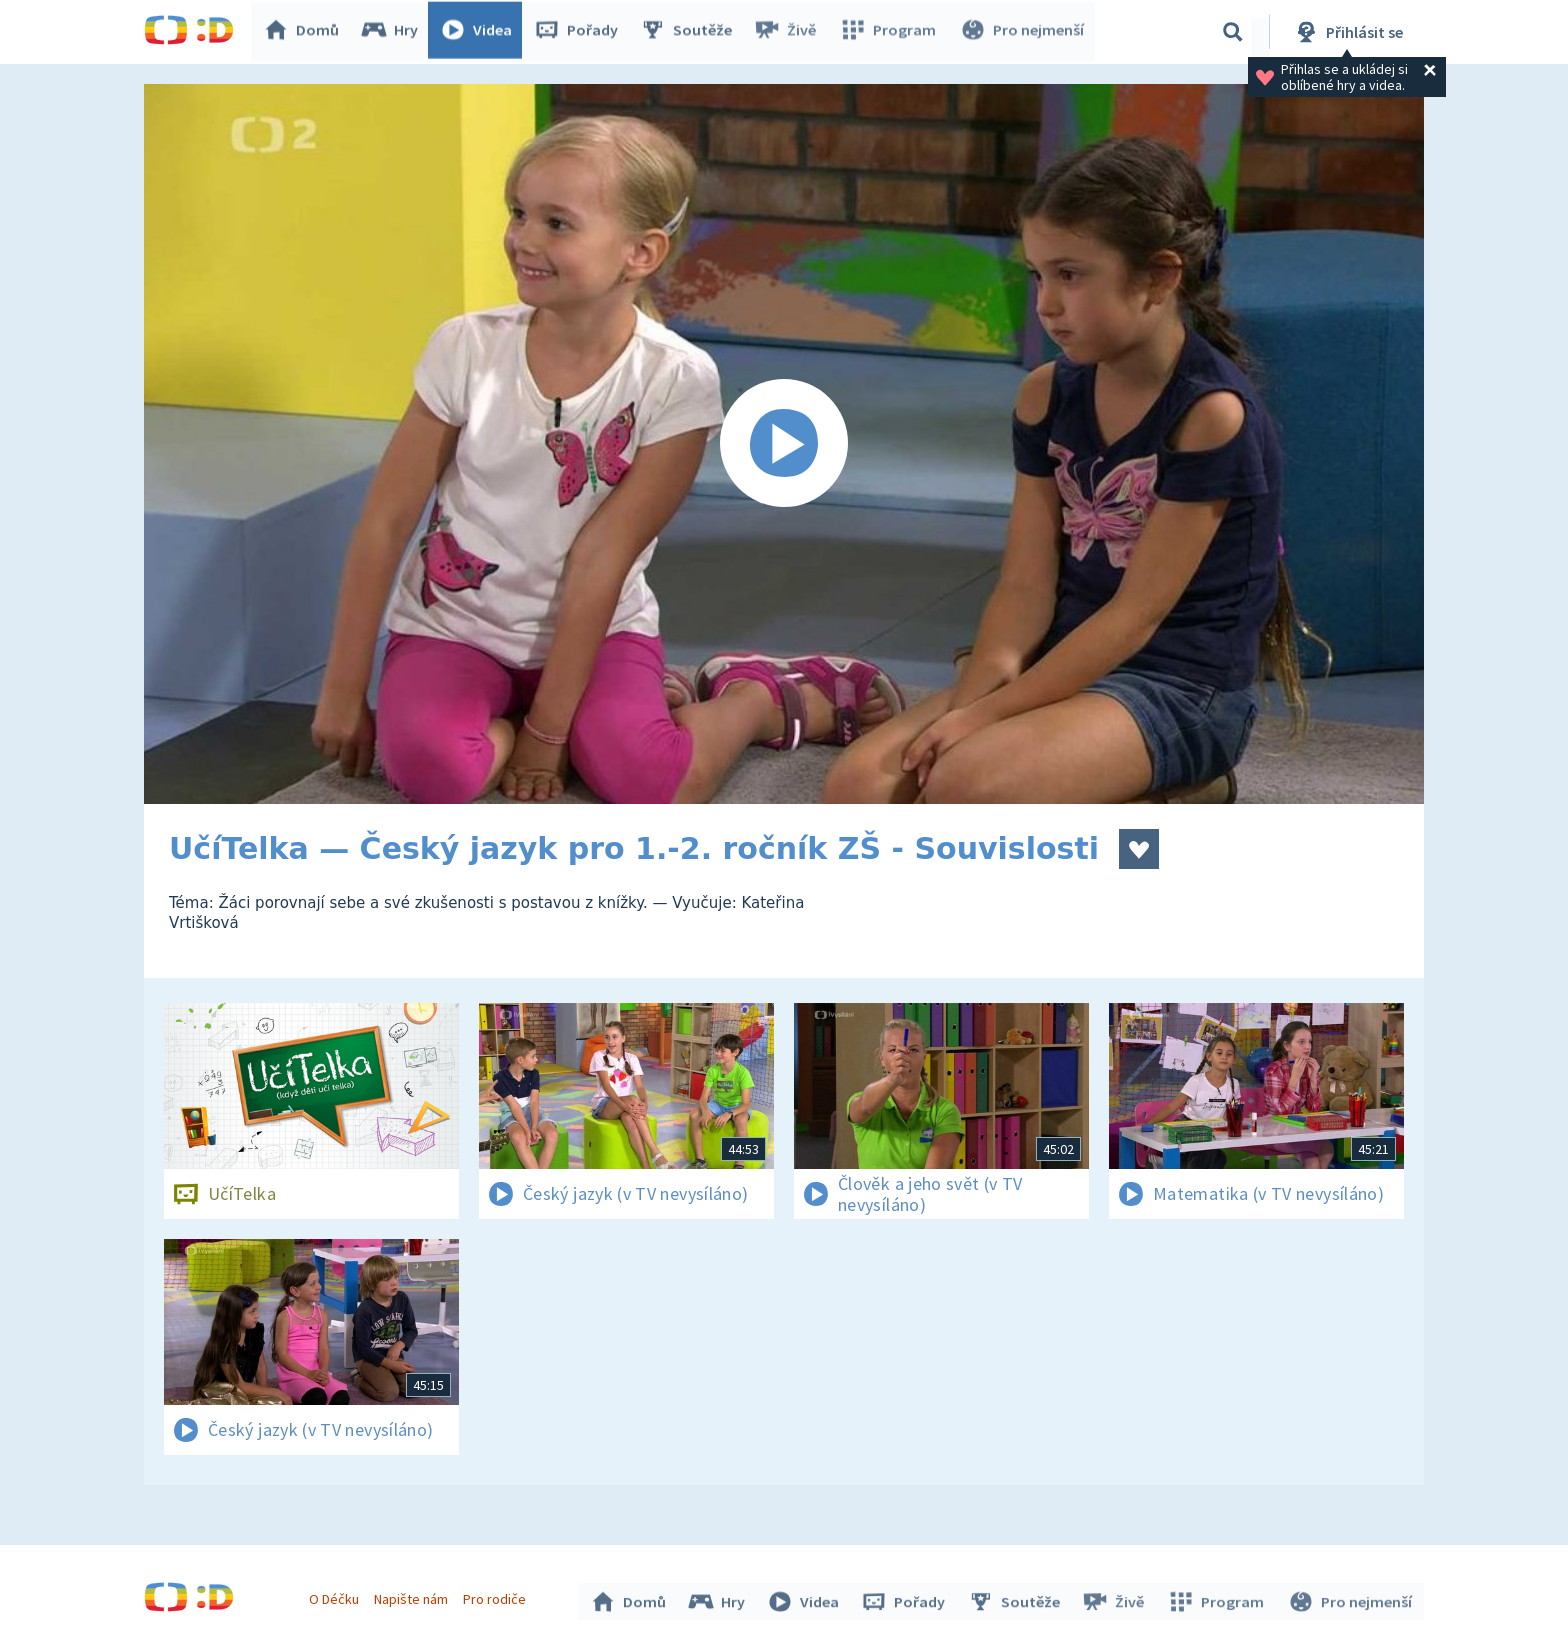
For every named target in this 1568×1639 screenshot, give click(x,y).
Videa (480, 32)
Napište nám (413, 1597)
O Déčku (336, 1597)
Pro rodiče (497, 1597)
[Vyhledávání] (1233, 32)
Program (890, 32)
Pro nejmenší (1022, 32)
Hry (393, 32)
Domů (305, 32)
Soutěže (690, 32)
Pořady (580, 32)
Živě (789, 32)
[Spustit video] (784, 444)
